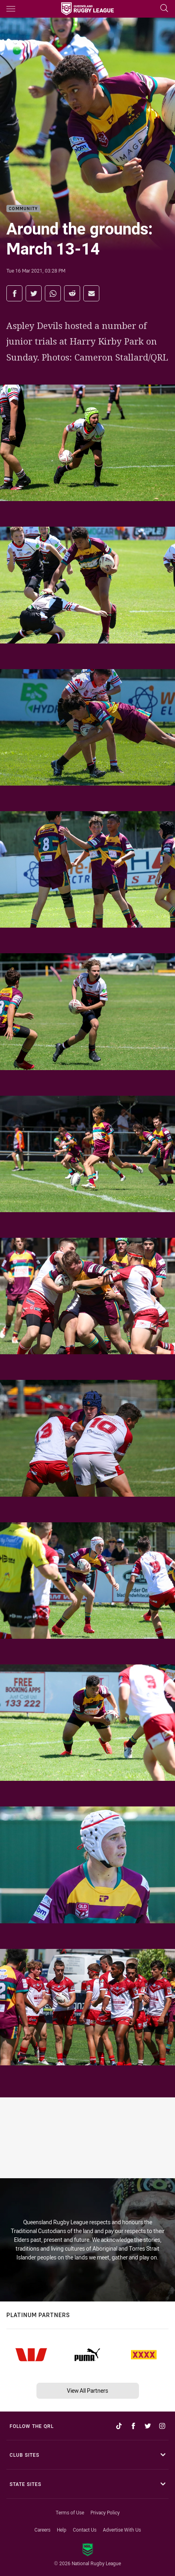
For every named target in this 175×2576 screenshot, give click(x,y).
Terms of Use (70, 2512)
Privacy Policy (105, 2512)
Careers (42, 2529)
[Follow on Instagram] (162, 2426)
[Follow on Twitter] (148, 2426)
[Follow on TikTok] (119, 2426)
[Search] (164, 9)
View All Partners (87, 2390)
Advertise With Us (122, 2529)
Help (61, 2529)
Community (23, 208)
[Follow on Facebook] (133, 2426)
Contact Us (85, 2529)
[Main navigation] (10, 8)
